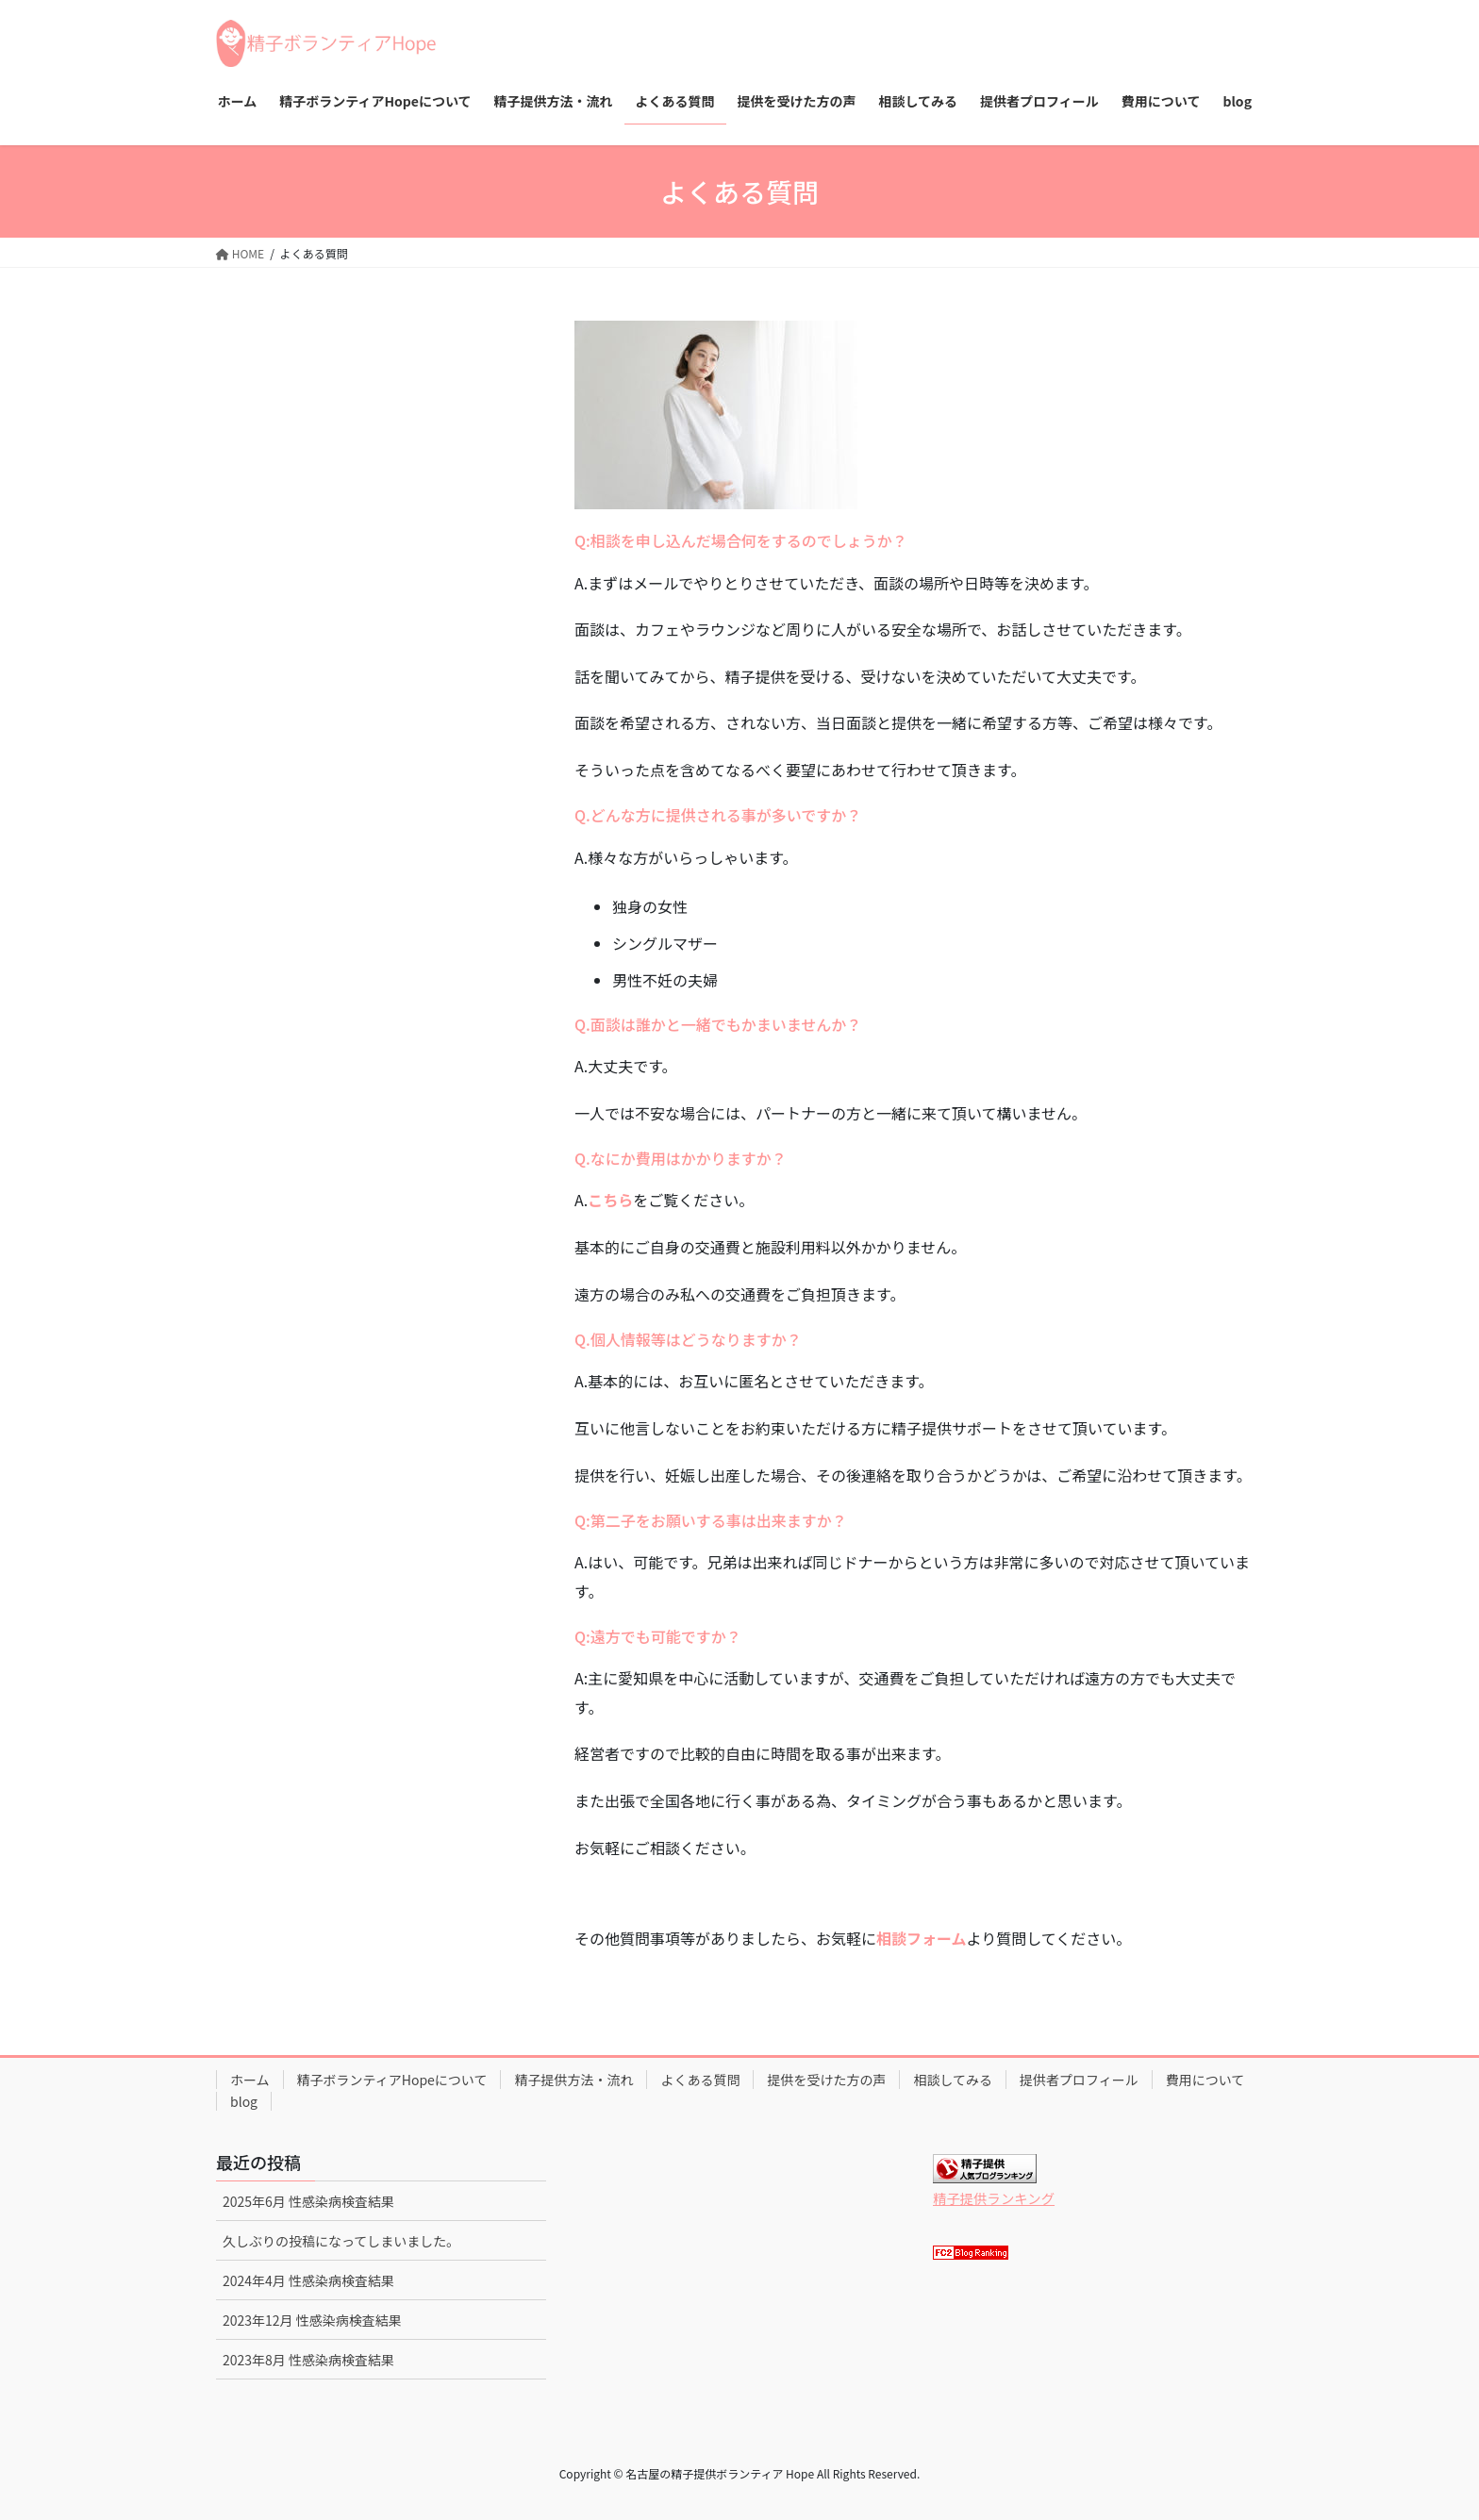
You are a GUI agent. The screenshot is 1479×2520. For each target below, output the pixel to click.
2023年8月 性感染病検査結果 (308, 2359)
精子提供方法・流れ (573, 2079)
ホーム (250, 2079)
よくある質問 (700, 2079)
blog (244, 2101)
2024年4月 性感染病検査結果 (308, 2280)
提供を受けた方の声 (826, 2079)
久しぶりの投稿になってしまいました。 (341, 2240)
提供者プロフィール (1079, 2079)
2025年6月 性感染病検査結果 (308, 2201)
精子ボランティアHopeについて (392, 2079)
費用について (1205, 2079)
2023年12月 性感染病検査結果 (312, 2320)
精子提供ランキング (994, 2198)
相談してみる (952, 2079)
